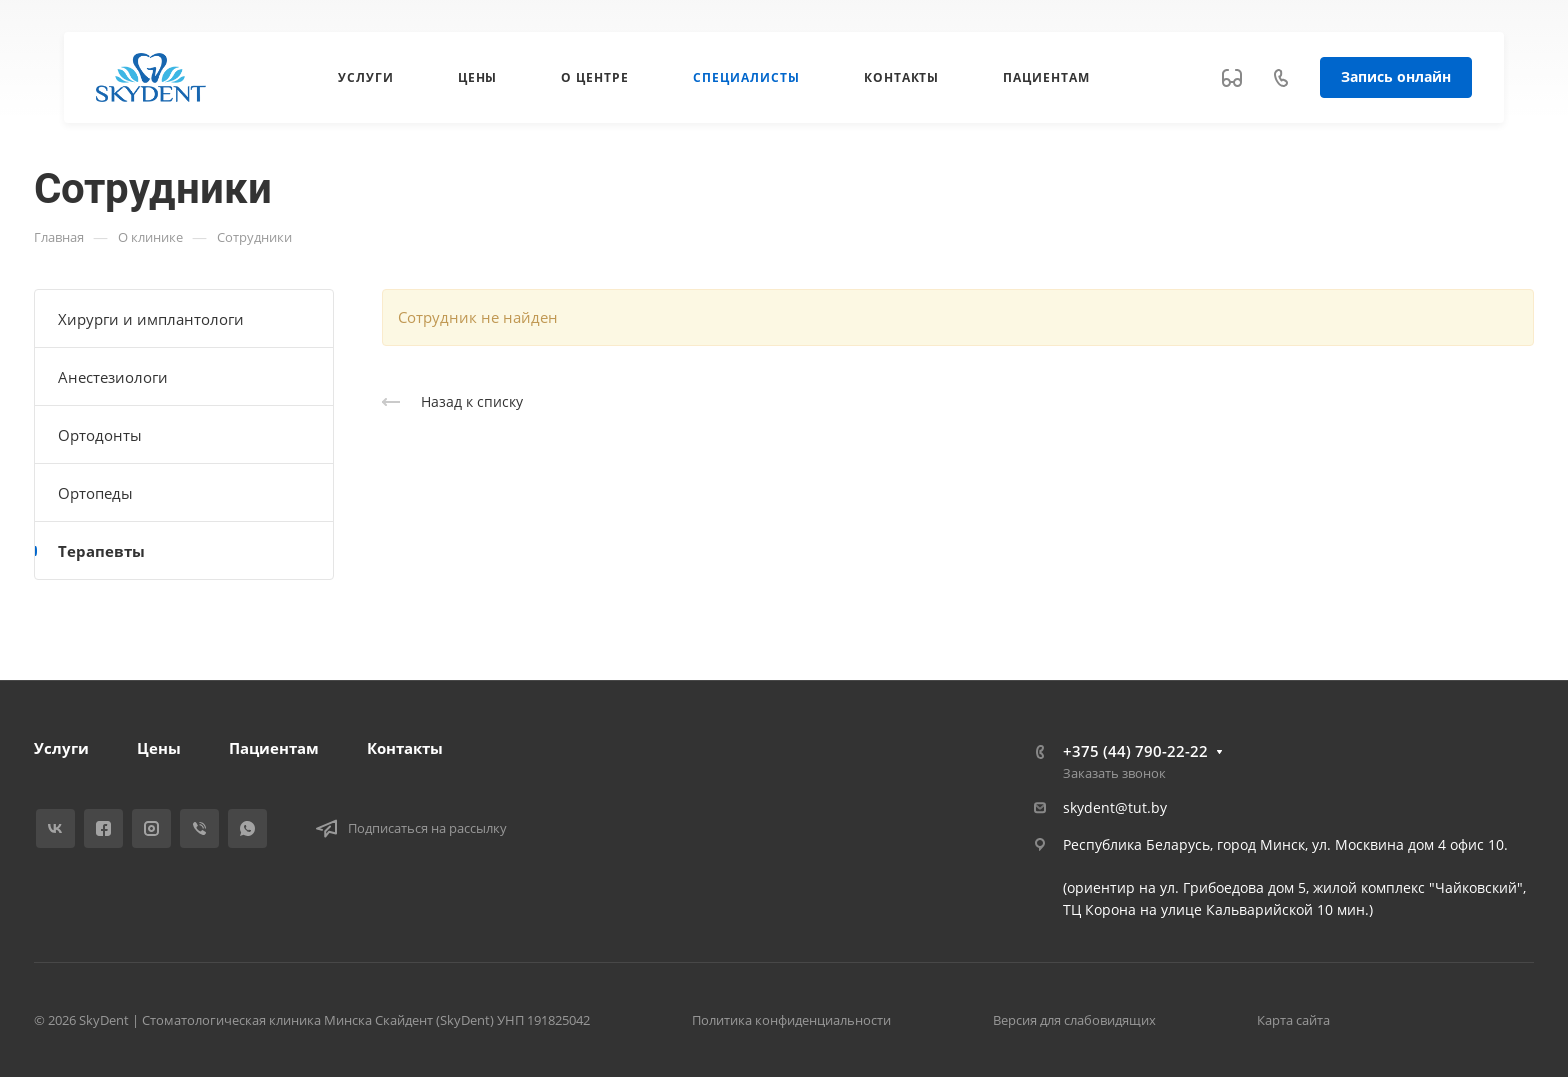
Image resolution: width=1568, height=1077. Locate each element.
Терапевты (101, 551)
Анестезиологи (113, 377)
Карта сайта (1293, 1020)
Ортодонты (100, 435)
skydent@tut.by (1115, 807)
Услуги (61, 748)
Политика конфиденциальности (791, 1020)
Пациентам (274, 748)
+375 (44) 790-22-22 (1135, 751)
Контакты (405, 748)
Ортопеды (95, 493)
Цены (159, 748)
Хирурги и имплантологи (151, 319)
